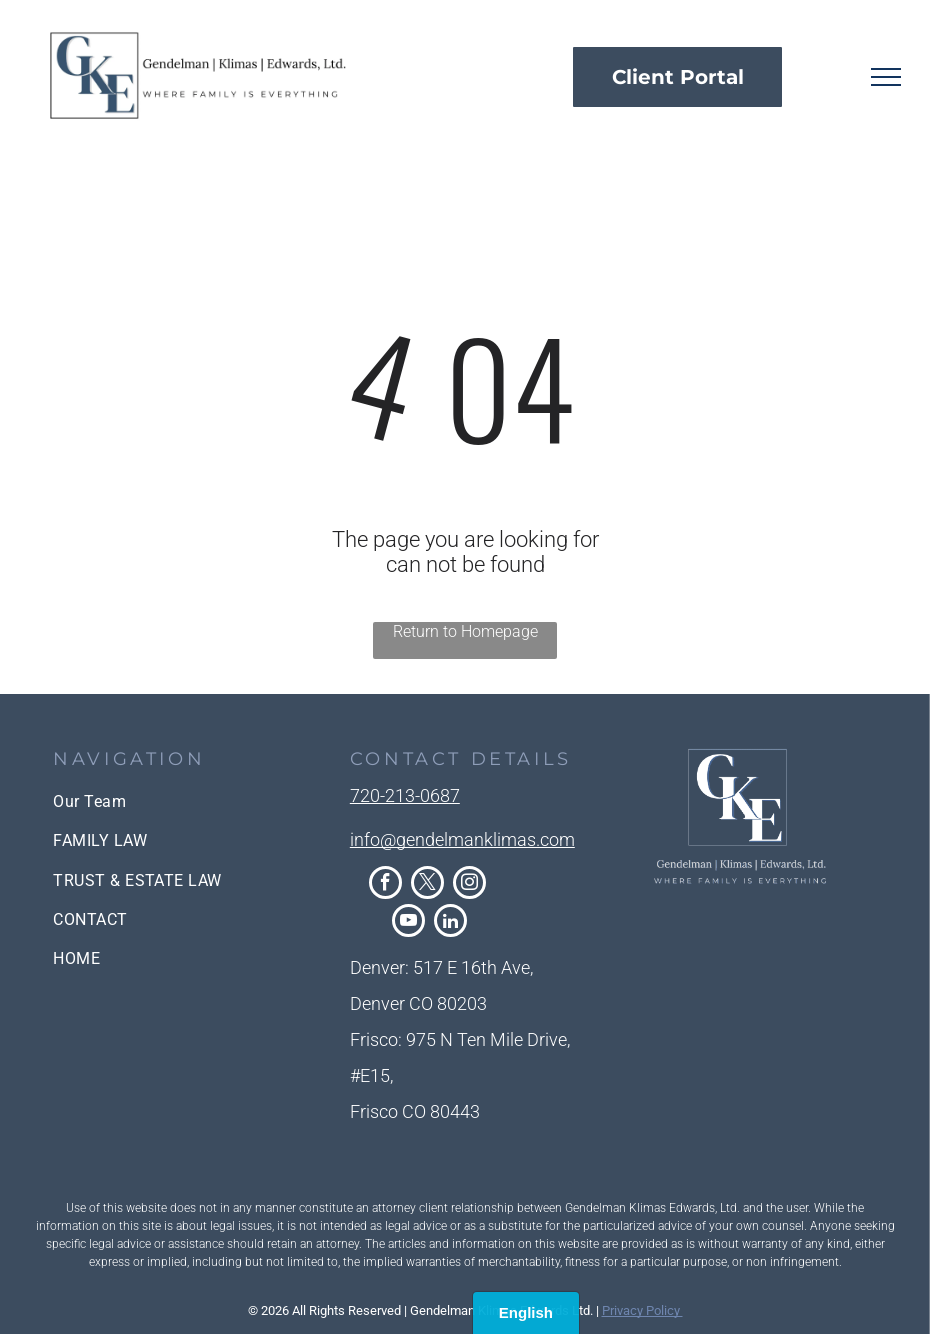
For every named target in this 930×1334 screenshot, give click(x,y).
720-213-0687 (405, 795)
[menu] (886, 77)
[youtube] (408, 923)
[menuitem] (168, 801)
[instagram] (469, 885)
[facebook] (385, 885)
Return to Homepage (465, 631)
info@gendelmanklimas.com (462, 839)
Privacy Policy (642, 1310)
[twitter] (427, 885)
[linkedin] (450, 923)
